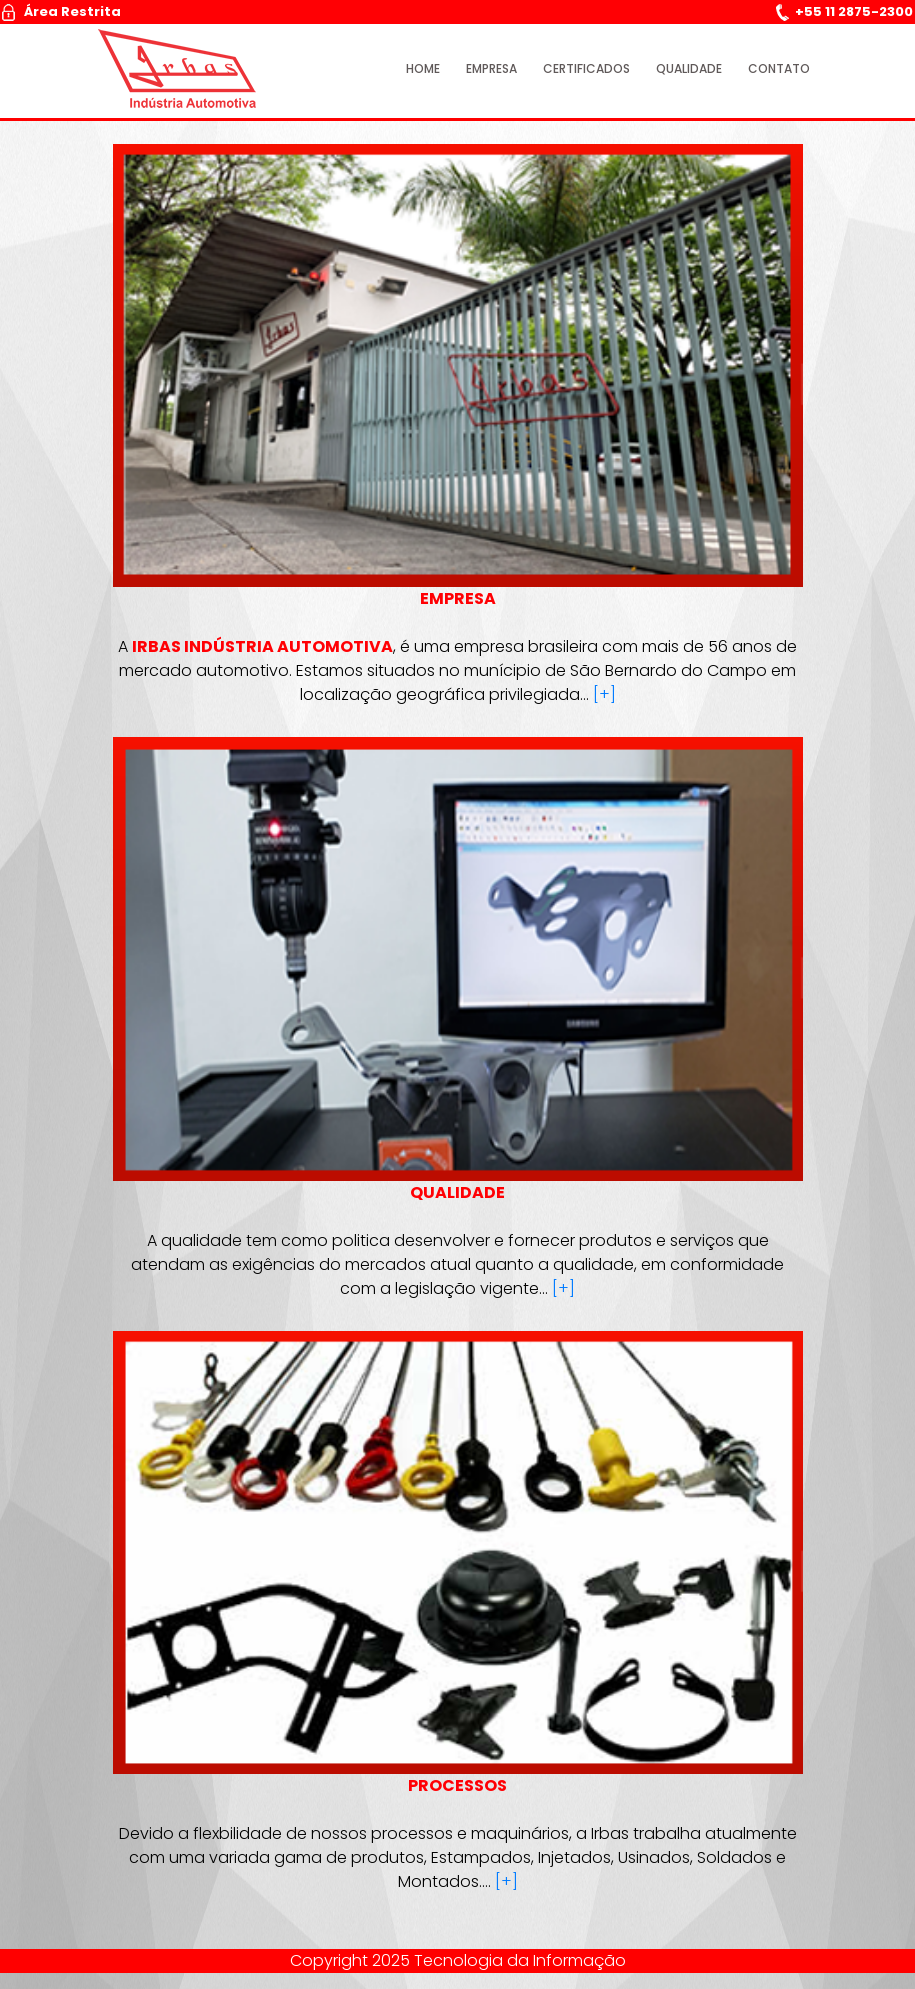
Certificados (586, 68)
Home (423, 68)
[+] (604, 694)
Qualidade (689, 68)
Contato (779, 68)
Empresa (491, 68)
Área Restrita (61, 11)
